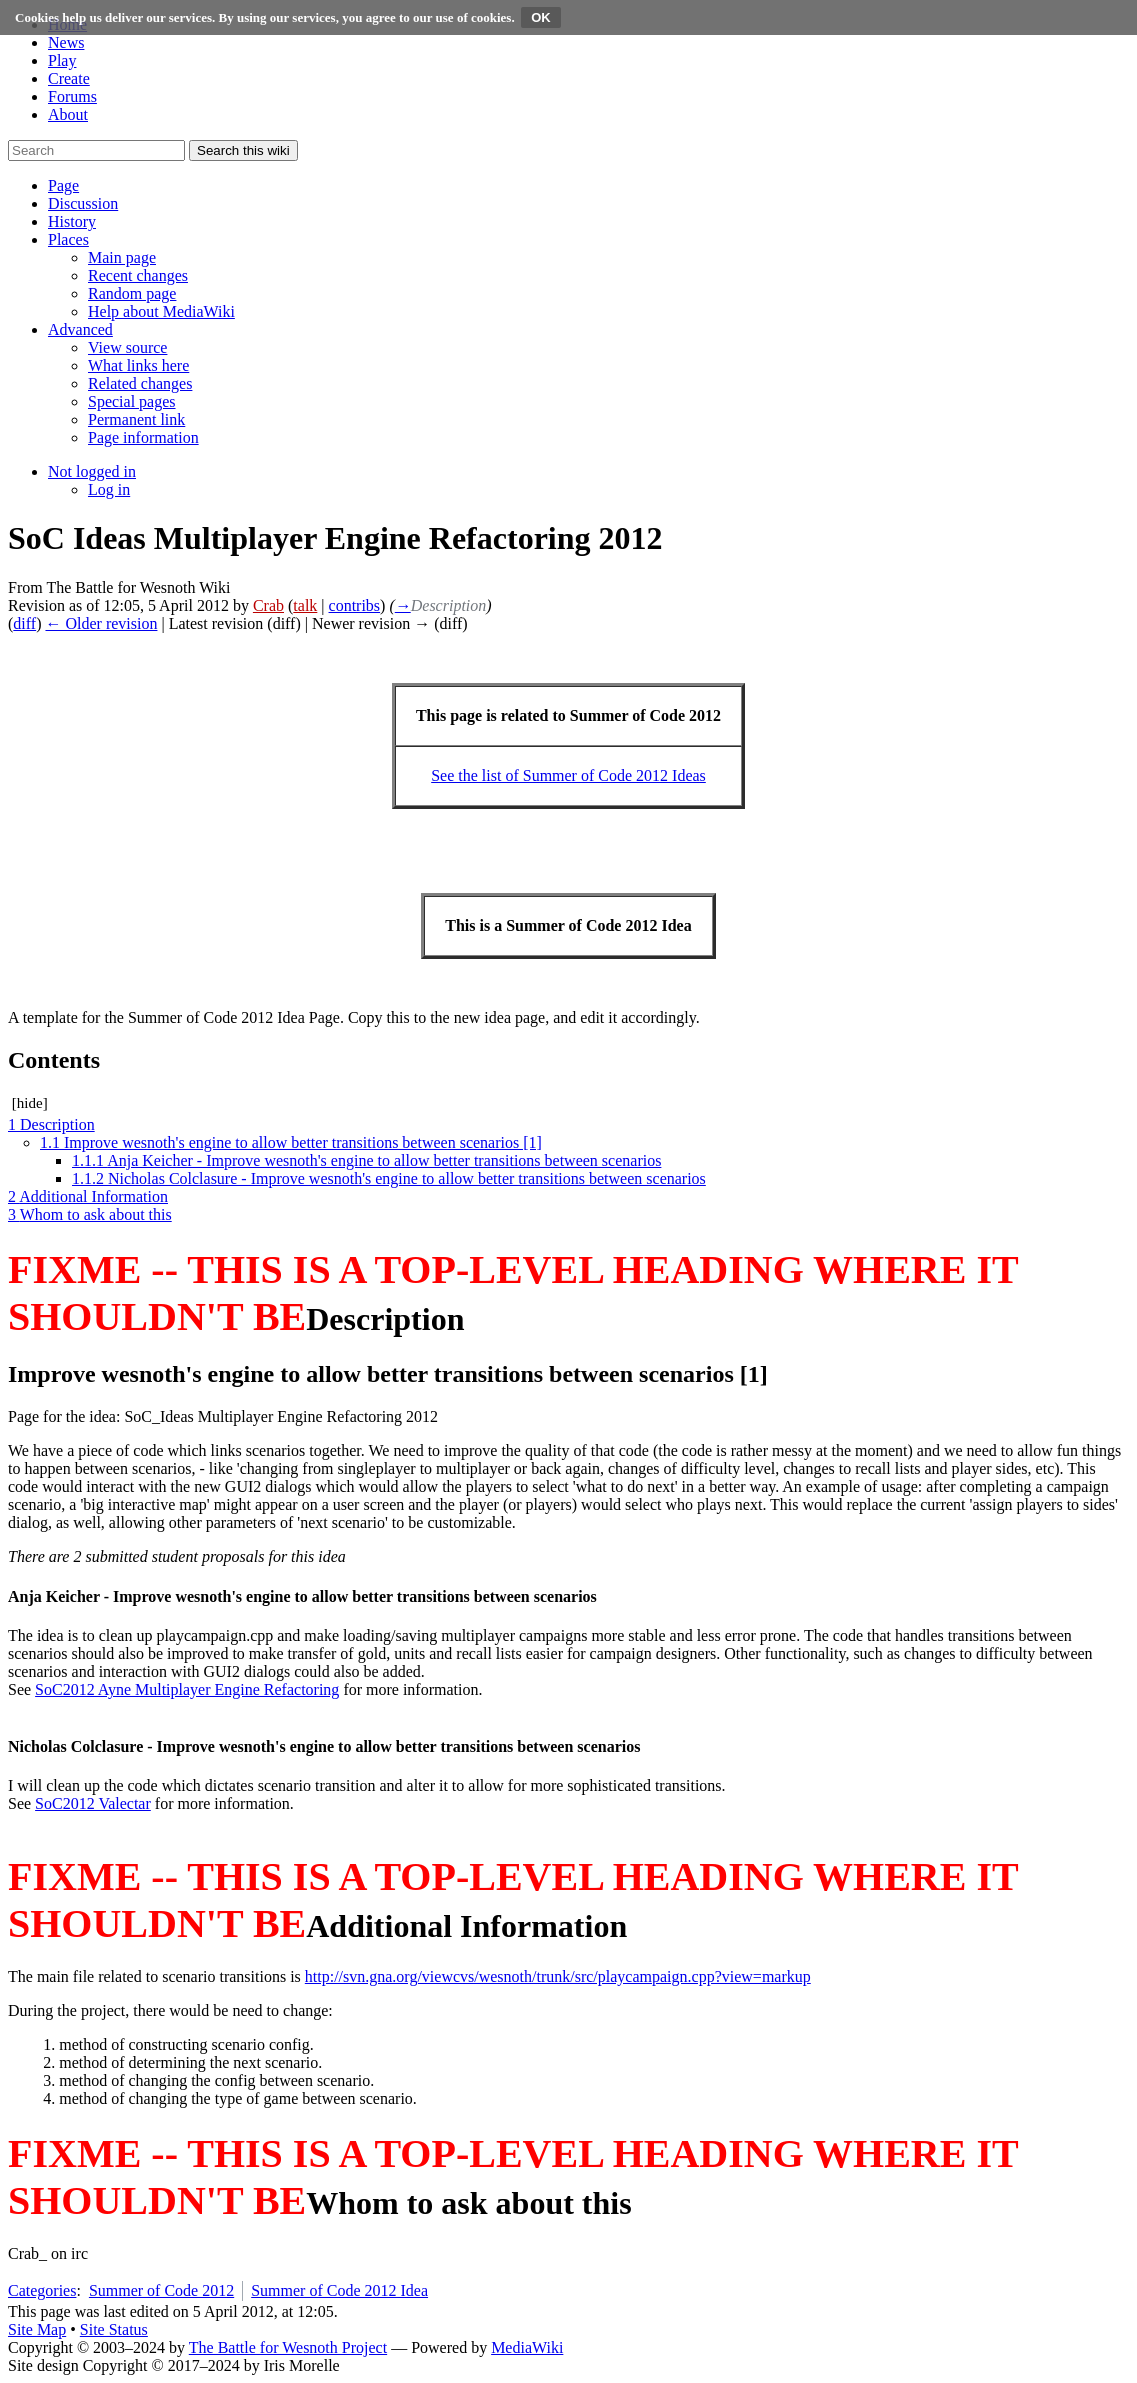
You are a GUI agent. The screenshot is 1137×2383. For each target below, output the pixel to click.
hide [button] (30, 1103)
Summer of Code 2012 (161, 2290)
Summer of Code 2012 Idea (339, 2290)
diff (24, 623)
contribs (355, 605)
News (66, 42)
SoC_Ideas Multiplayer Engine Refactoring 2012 (281, 1416)
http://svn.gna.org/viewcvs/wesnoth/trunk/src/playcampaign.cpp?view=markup (558, 1976)
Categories (42, 2290)
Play (62, 60)
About (68, 114)
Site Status (114, 2329)
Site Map (37, 2329)
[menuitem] (122, 257)
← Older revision (101, 623)
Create (69, 78)
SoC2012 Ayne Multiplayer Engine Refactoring (187, 1689)
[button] (63, 185)
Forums (72, 96)
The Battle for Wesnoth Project (288, 2347)
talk (305, 605)
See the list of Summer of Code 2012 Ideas (568, 775)
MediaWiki (527, 2347)
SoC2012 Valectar (93, 1803)
